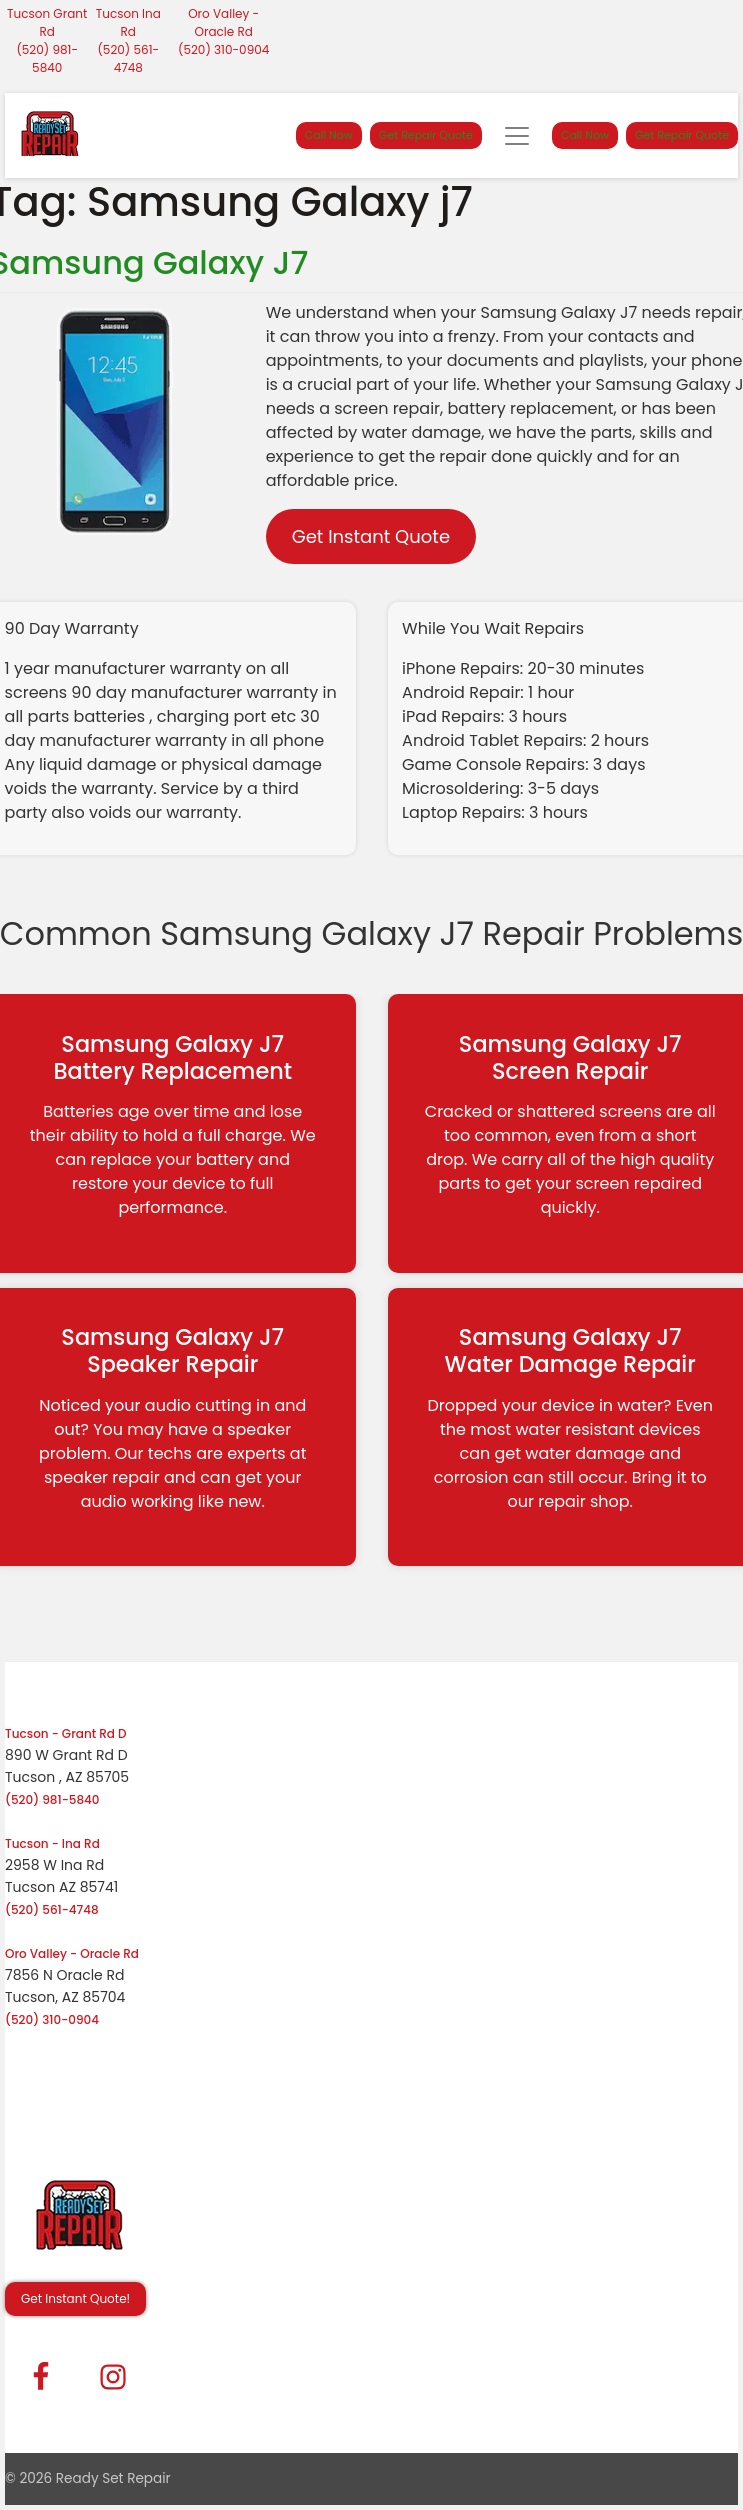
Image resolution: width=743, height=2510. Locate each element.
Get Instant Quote (371, 536)
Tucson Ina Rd (128, 22)
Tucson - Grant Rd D (66, 1733)
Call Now (329, 135)
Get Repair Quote (426, 135)
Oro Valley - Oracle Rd (223, 22)
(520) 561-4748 (128, 58)
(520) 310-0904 (223, 49)
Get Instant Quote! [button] (75, 2298)
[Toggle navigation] (517, 136)
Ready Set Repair (113, 2478)
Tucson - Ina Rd (52, 1843)
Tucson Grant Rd (47, 22)
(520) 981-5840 (47, 58)
